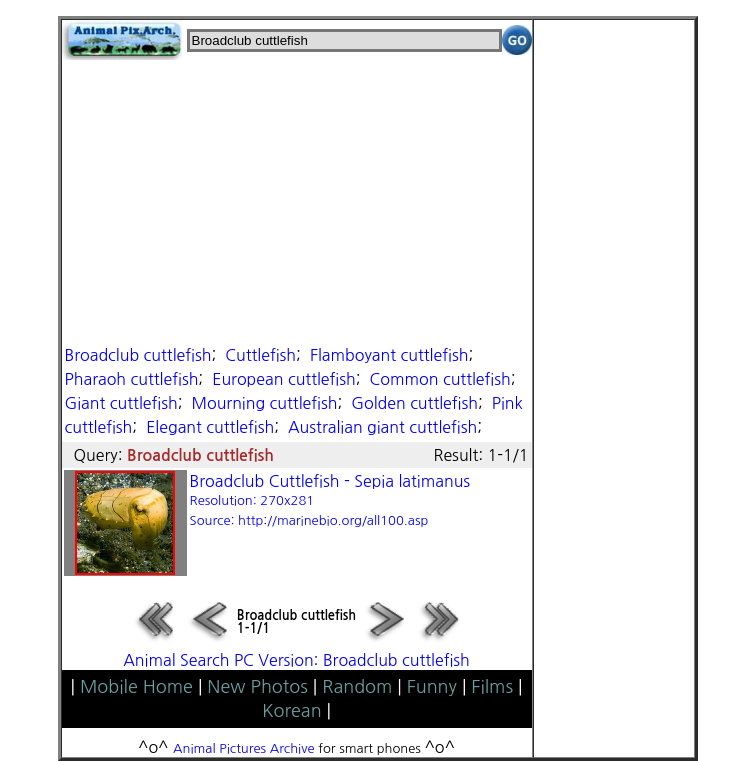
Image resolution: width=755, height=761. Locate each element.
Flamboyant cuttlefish (389, 355)
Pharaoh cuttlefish (132, 379)
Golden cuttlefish (414, 403)
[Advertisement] (297, 200)
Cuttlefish (260, 355)
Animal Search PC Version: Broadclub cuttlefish (296, 660)
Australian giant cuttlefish (382, 427)
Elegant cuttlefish (210, 427)
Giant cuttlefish (121, 403)
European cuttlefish (284, 379)
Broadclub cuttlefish (138, 355)
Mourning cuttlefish (264, 403)
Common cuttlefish (440, 379)
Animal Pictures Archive (244, 748)
